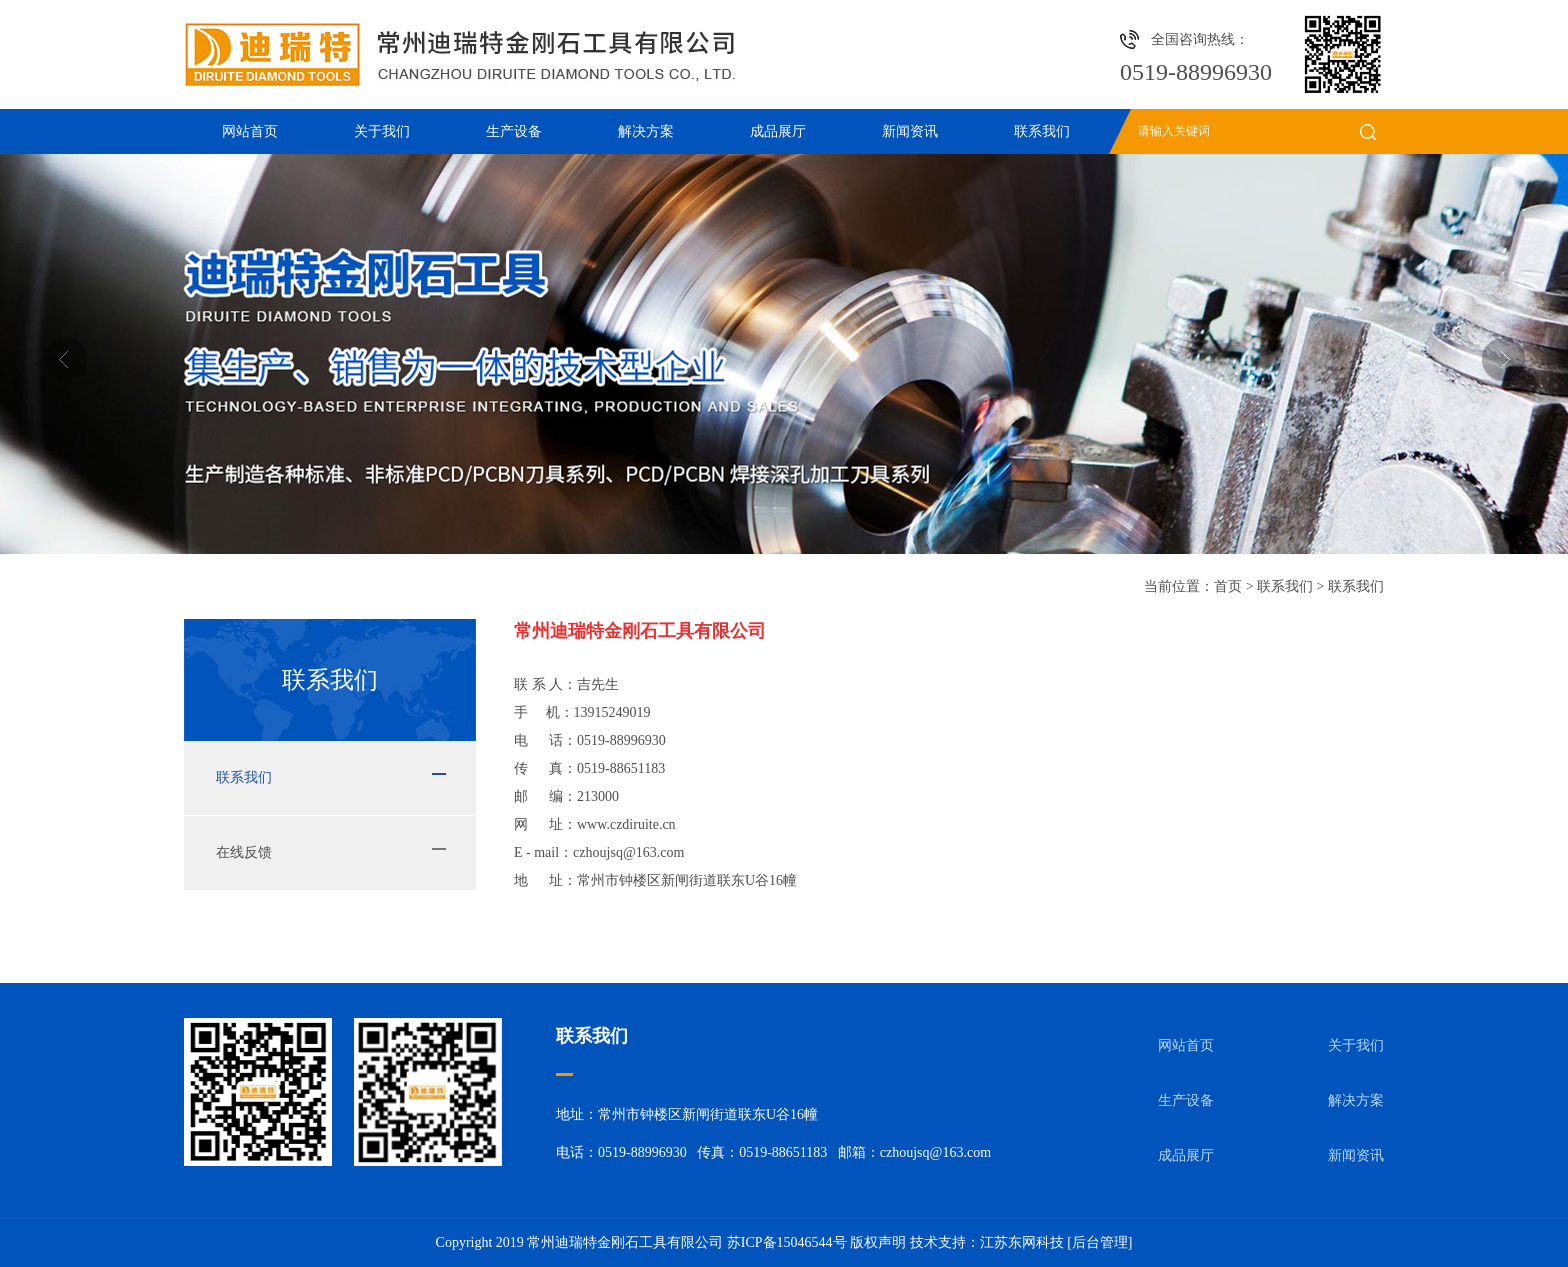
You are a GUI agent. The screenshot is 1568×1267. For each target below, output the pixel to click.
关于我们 (382, 131)
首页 (1228, 586)
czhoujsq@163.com (628, 852)
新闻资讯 (910, 131)
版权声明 (878, 1242)
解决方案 (646, 131)
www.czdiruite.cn (626, 824)
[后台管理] (1099, 1242)
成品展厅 (778, 131)
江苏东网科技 (1022, 1242)
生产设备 (514, 131)
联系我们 (1042, 131)
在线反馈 (244, 852)
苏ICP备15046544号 (787, 1242)
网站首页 (250, 131)
